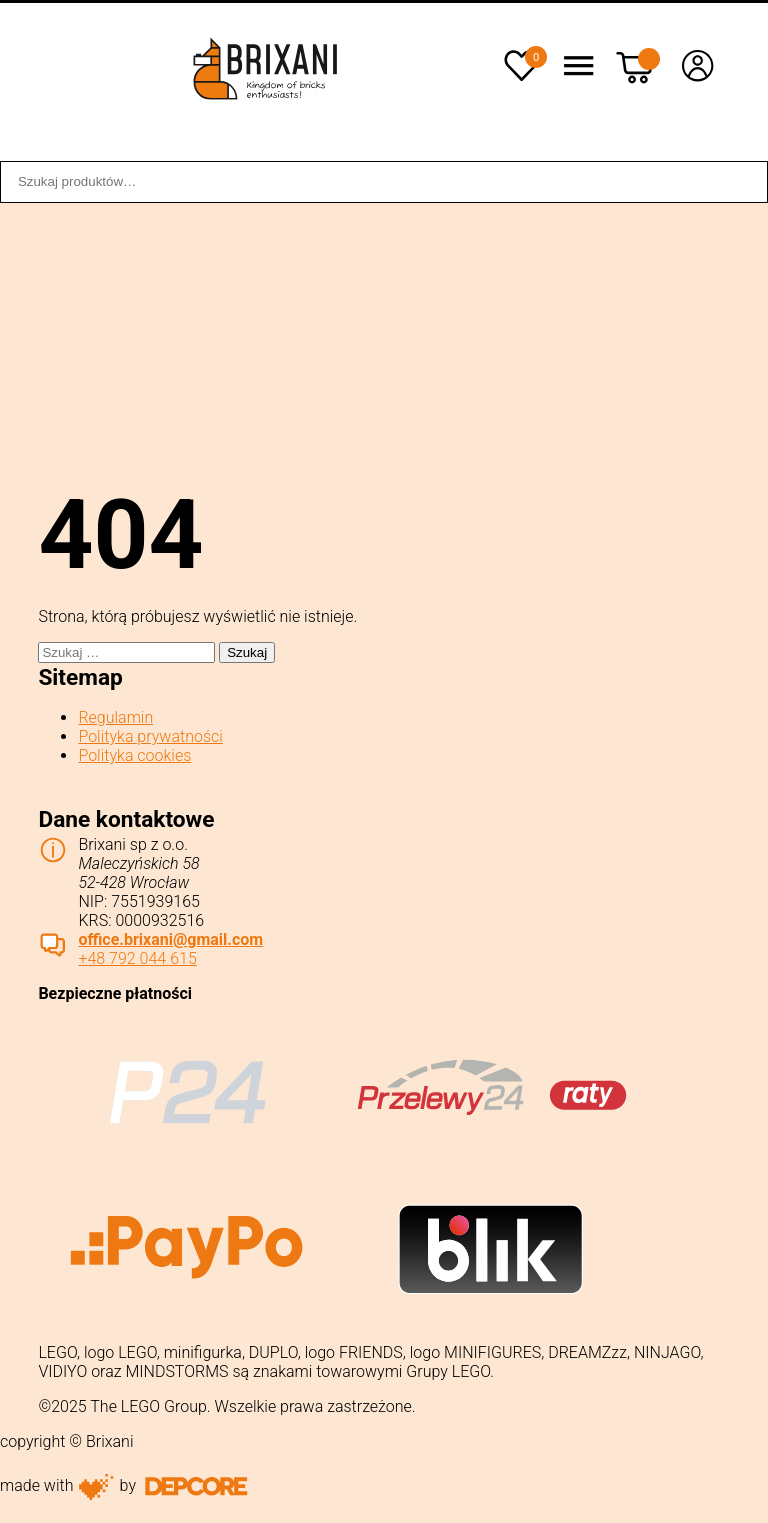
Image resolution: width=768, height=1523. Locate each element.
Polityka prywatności (150, 736)
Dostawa (387, 147)
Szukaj (742, 182)
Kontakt (725, 147)
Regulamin (115, 717)
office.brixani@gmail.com (170, 939)
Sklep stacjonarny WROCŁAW (557, 147)
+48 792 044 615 (137, 958)
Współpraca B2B (262, 147)
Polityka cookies (134, 755)
